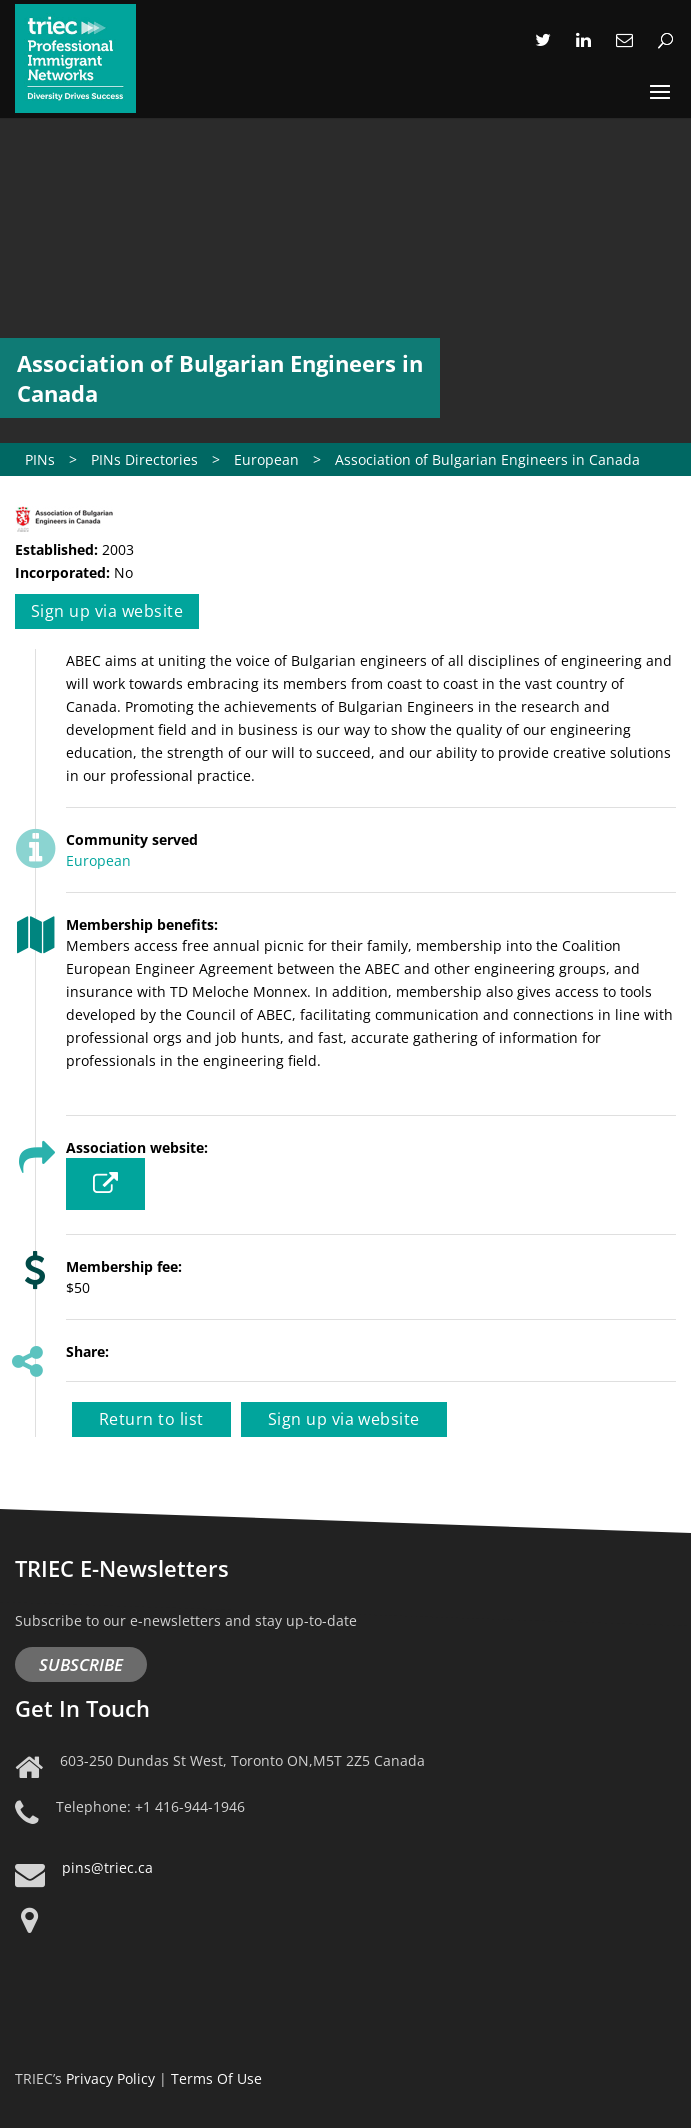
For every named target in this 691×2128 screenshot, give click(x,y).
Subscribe (81, 1664)
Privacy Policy (110, 2078)
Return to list (151, 1419)
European (98, 860)
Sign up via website (107, 611)
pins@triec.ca (107, 1867)
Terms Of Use (216, 2078)
